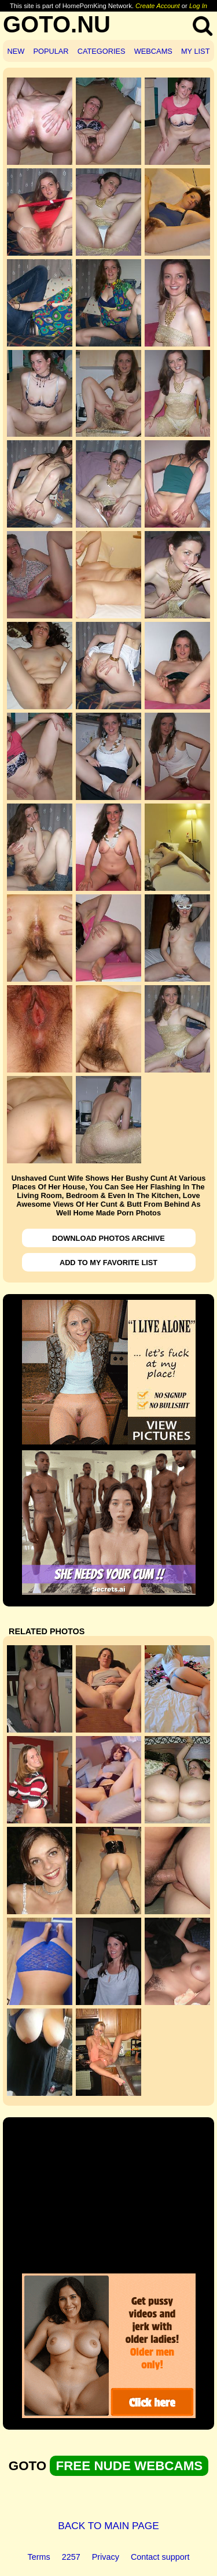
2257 (71, 2557)
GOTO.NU (57, 24)
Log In (198, 5)
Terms (39, 2557)
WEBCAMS (153, 51)
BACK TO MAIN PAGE (108, 2525)
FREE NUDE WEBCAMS (129, 2466)
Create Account (157, 5)
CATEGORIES (102, 51)
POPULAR (50, 51)
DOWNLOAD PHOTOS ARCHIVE (108, 1238)
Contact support (160, 2557)
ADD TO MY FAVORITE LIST (108, 1262)
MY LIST (195, 51)
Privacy (105, 2557)
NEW (16, 51)
